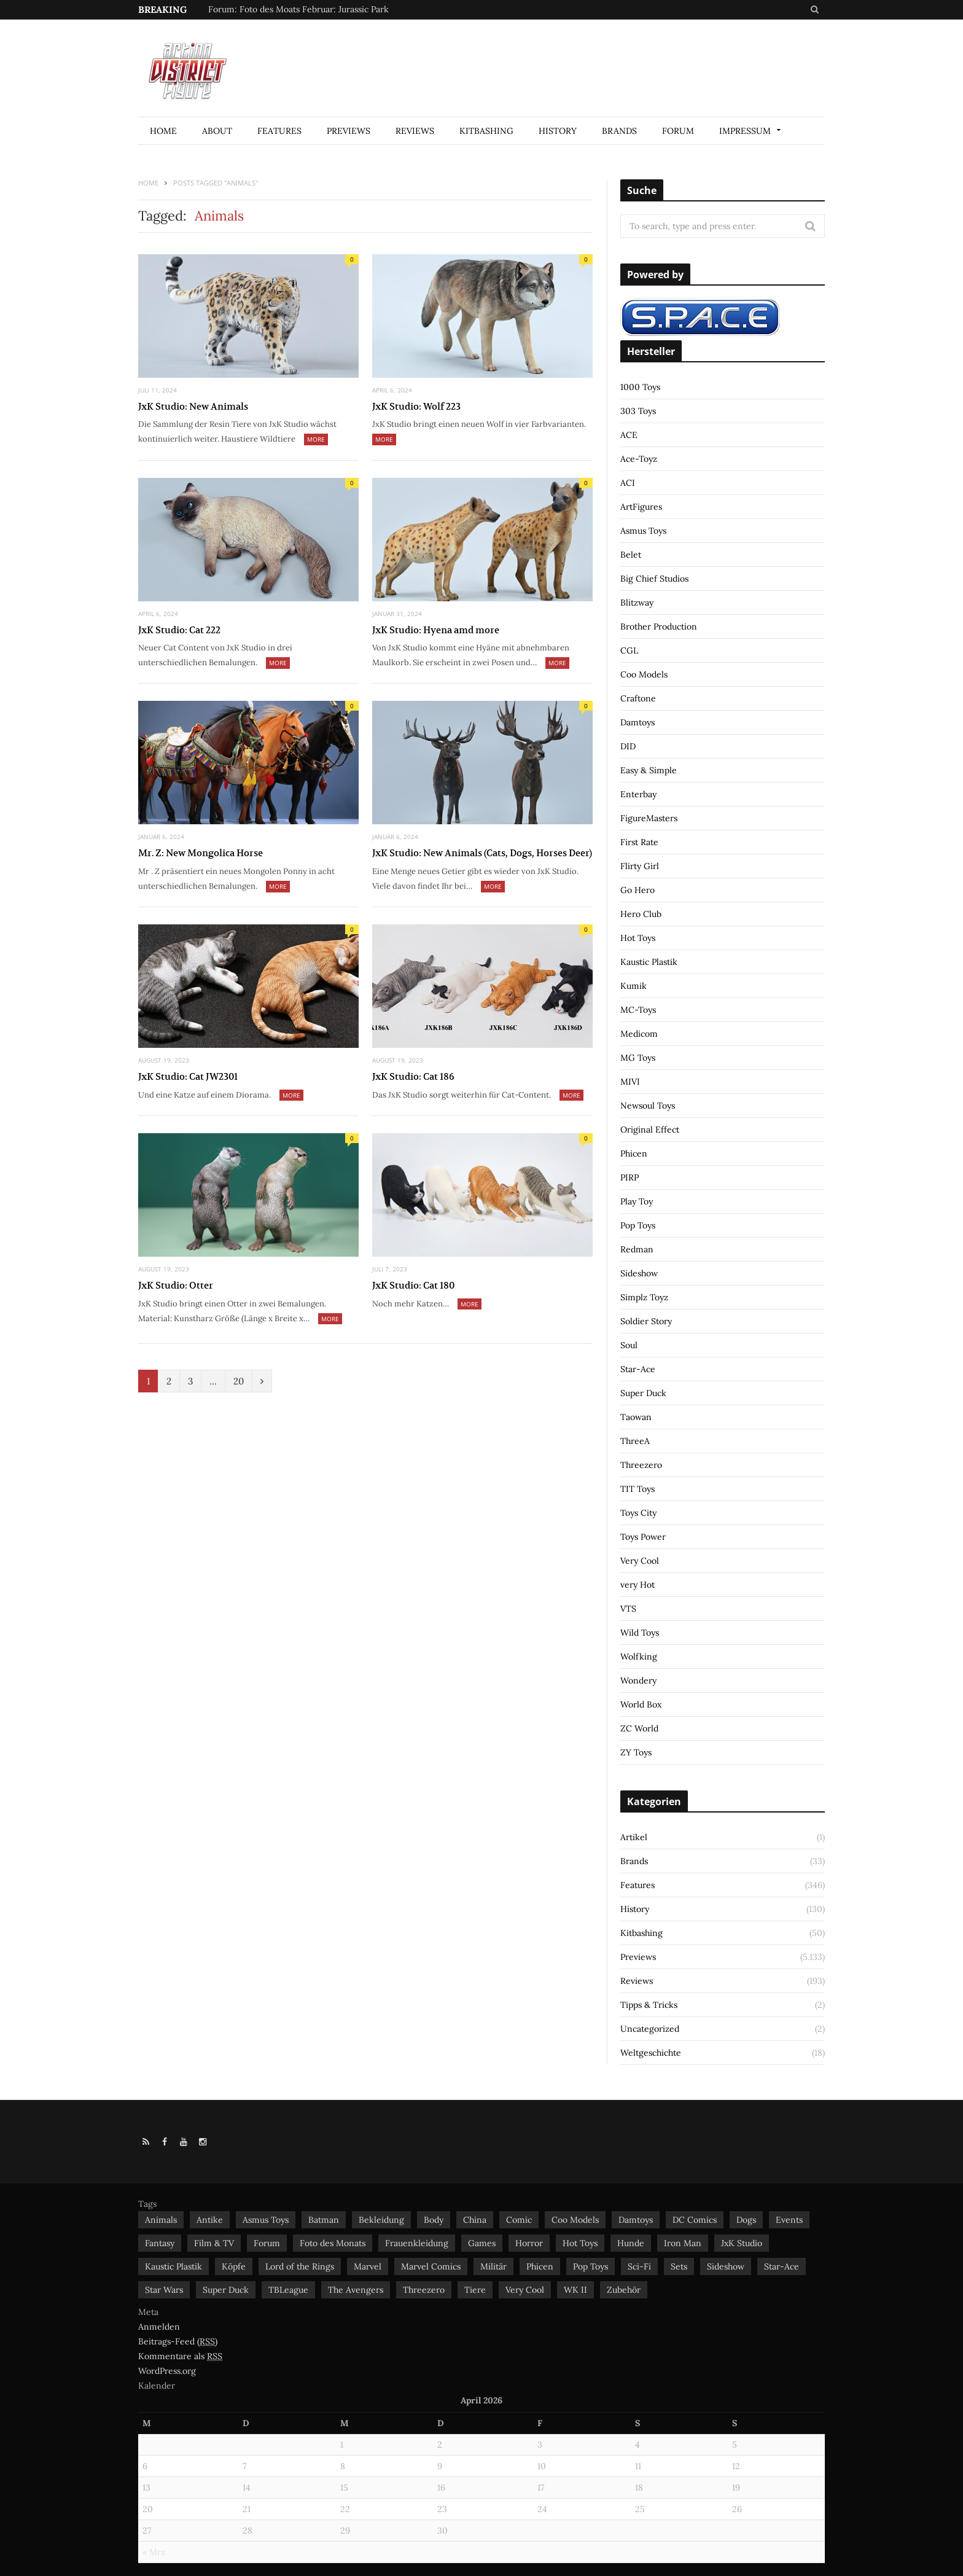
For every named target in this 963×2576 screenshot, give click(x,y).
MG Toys (637, 1057)
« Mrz (153, 2552)
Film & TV (214, 2243)
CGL (629, 650)
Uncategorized (649, 2028)
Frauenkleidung (416, 2243)
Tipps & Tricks (648, 2004)
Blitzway (636, 602)
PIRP (629, 1177)
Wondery (638, 1680)
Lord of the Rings (299, 2266)
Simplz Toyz (644, 1297)
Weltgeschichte (650, 2052)
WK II (575, 2289)
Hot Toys (637, 937)
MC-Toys (638, 1009)
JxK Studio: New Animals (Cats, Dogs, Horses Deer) (482, 853)
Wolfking (638, 1656)
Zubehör (624, 2289)
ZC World (639, 1728)
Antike (210, 2219)
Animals (161, 2219)
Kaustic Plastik (648, 961)
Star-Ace (637, 1369)
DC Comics (695, 2219)
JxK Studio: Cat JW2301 (188, 1076)
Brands (619, 130)
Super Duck (643, 1393)
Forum (678, 130)
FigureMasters (648, 818)
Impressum (745, 130)
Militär (493, 2266)
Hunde (630, 2243)
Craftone (638, 698)
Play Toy (636, 1201)
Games (482, 2243)
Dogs (746, 2219)
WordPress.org (167, 2370)
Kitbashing (486, 130)
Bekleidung (381, 2219)
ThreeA (635, 1440)
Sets (679, 2266)
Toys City (638, 1512)
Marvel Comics (431, 2266)
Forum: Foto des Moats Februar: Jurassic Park (298, 9)
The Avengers (355, 2289)
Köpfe (234, 2266)
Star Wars (164, 2289)
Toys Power (643, 1536)
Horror (529, 2243)
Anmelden (159, 2326)
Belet (630, 554)
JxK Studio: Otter (175, 1285)
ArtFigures (641, 506)
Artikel (633, 1837)
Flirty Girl (639, 866)
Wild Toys (639, 1632)
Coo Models (644, 674)
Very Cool (639, 1560)
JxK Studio (741, 2243)
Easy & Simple (648, 770)
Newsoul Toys (647, 1105)
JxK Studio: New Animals (193, 406)
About (217, 130)
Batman (323, 2219)
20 (238, 1381)
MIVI (630, 1081)
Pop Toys (637, 1225)
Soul (628, 1345)
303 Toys (638, 410)
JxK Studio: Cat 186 (413, 1076)
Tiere (475, 2289)
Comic (519, 2219)
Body (433, 2219)
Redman (636, 1249)
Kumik (633, 985)
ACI (627, 482)
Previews (348, 130)
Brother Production (658, 626)
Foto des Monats (332, 2243)
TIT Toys (637, 1488)
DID (628, 746)
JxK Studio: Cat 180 (413, 1285)
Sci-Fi (639, 2266)
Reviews (415, 130)
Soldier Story (646, 1321)
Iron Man (682, 2243)
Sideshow (639, 1273)
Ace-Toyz (638, 458)
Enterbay (638, 794)
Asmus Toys (643, 530)
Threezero (641, 1464)
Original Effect (649, 1129)
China (474, 2219)
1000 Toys (640, 386)
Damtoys (637, 722)
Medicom (639, 1033)
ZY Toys (636, 1752)
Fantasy (159, 2243)
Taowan (636, 1417)
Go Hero (637, 890)
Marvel (367, 2266)
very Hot (637, 1584)
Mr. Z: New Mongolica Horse (200, 853)
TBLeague (288, 2289)
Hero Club (640, 913)
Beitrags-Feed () (177, 2342)
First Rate (639, 842)
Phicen (633, 1153)
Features (279, 130)
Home (163, 130)
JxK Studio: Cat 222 (179, 630)
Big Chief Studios (654, 578)
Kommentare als (180, 2356)
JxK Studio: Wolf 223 (416, 406)
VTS (628, 1608)
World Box (640, 1704)
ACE (628, 434)
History (558, 130)
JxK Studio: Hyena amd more (435, 630)
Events (789, 2219)
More (316, 439)
